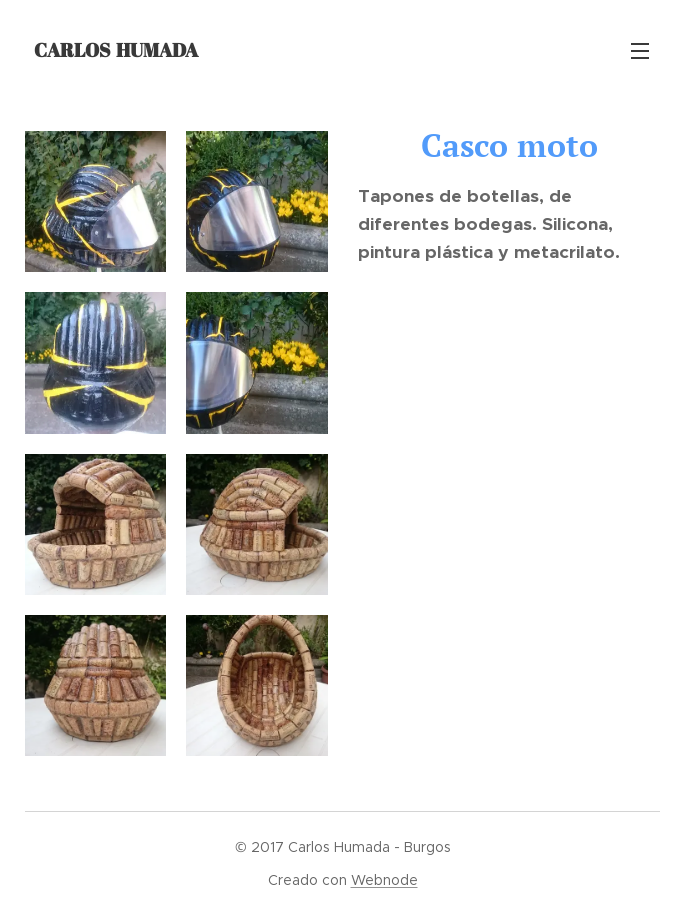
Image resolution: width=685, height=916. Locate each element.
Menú (640, 51)
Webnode (384, 880)
